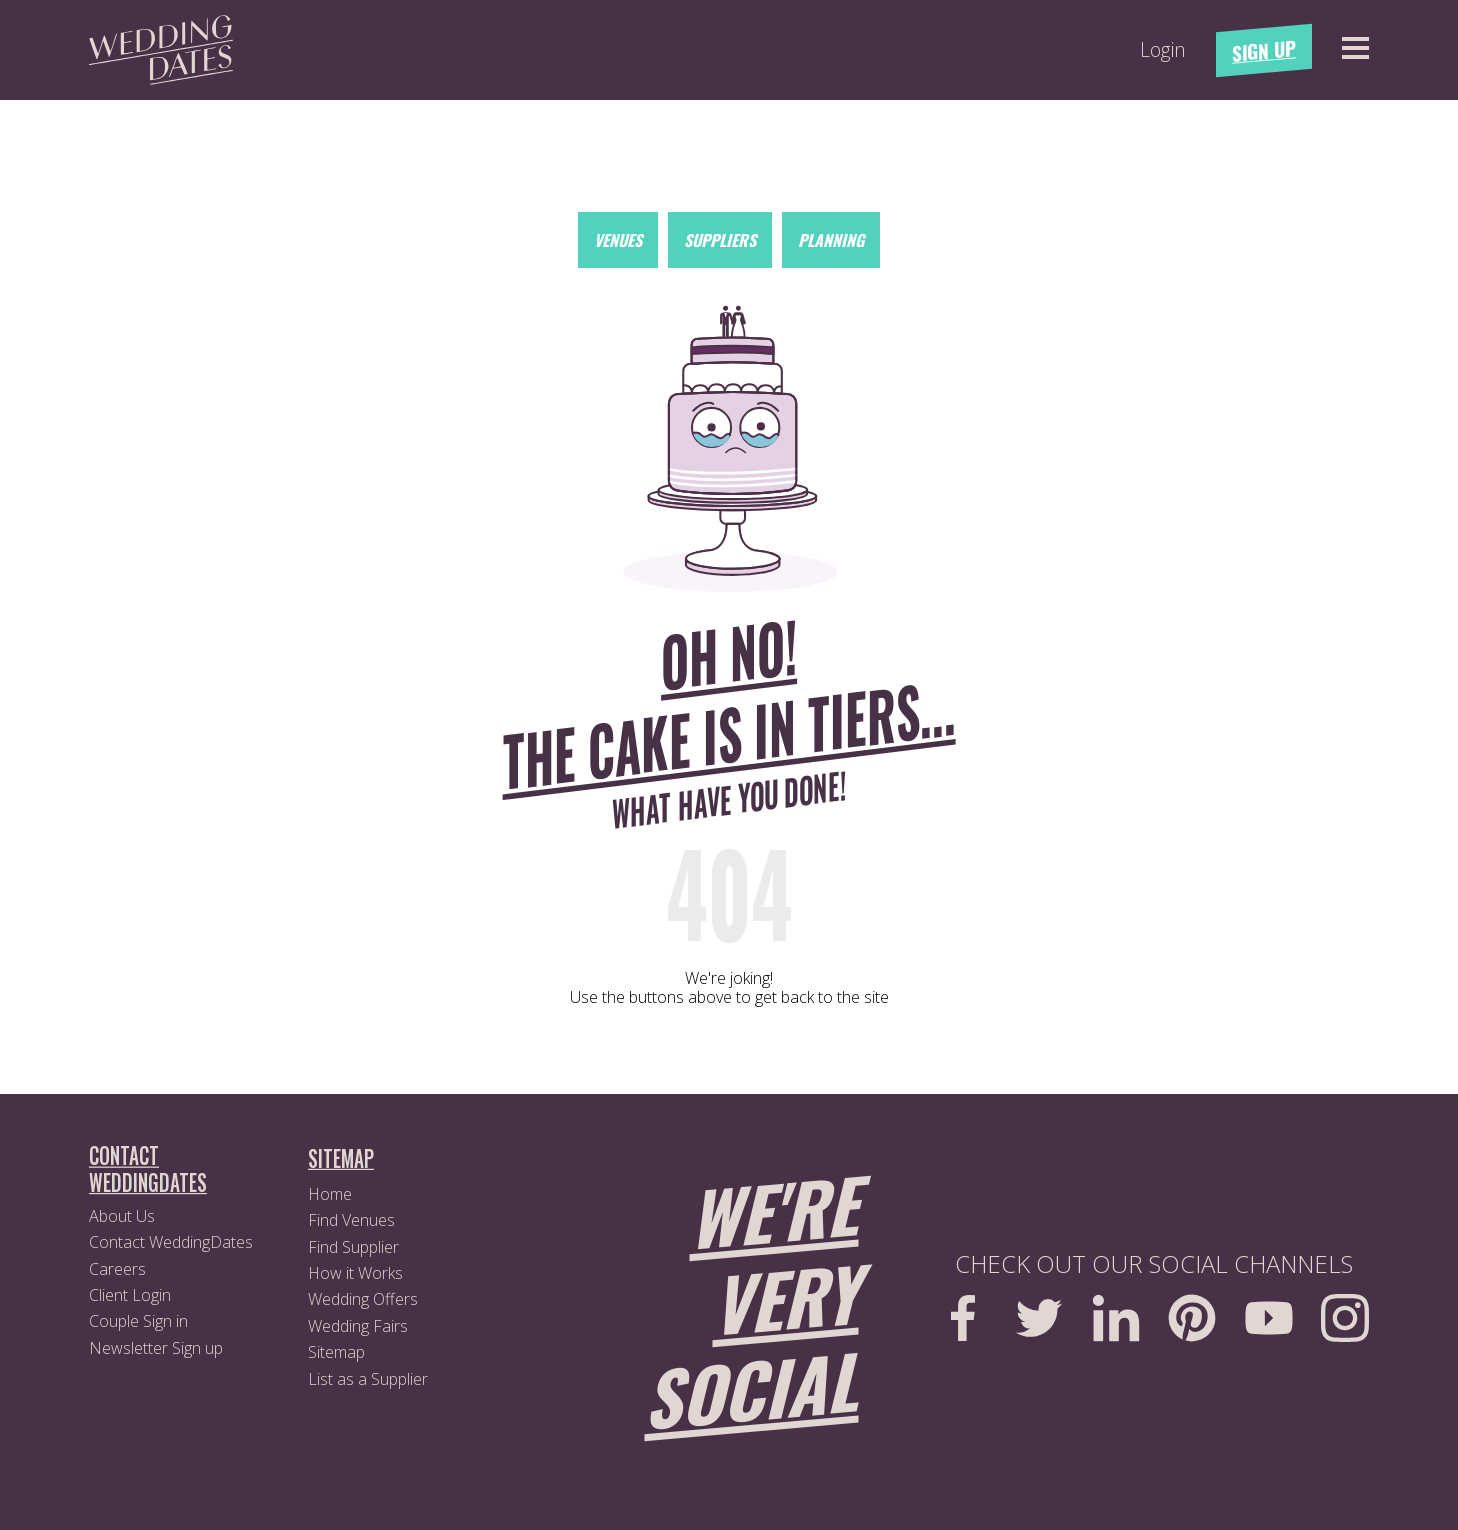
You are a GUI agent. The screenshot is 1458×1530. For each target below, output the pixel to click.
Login (1163, 50)
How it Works (355, 1273)
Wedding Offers (363, 1299)
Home (330, 1194)
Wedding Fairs (358, 1326)
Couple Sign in (138, 1321)
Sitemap (336, 1352)
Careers (117, 1269)
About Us (122, 1216)
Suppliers (720, 240)
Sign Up (1264, 50)
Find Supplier (353, 1247)
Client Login (130, 1295)
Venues (618, 240)
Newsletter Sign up (156, 1348)
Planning (831, 240)
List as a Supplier (368, 1379)
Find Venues (351, 1220)
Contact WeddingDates (171, 1242)
